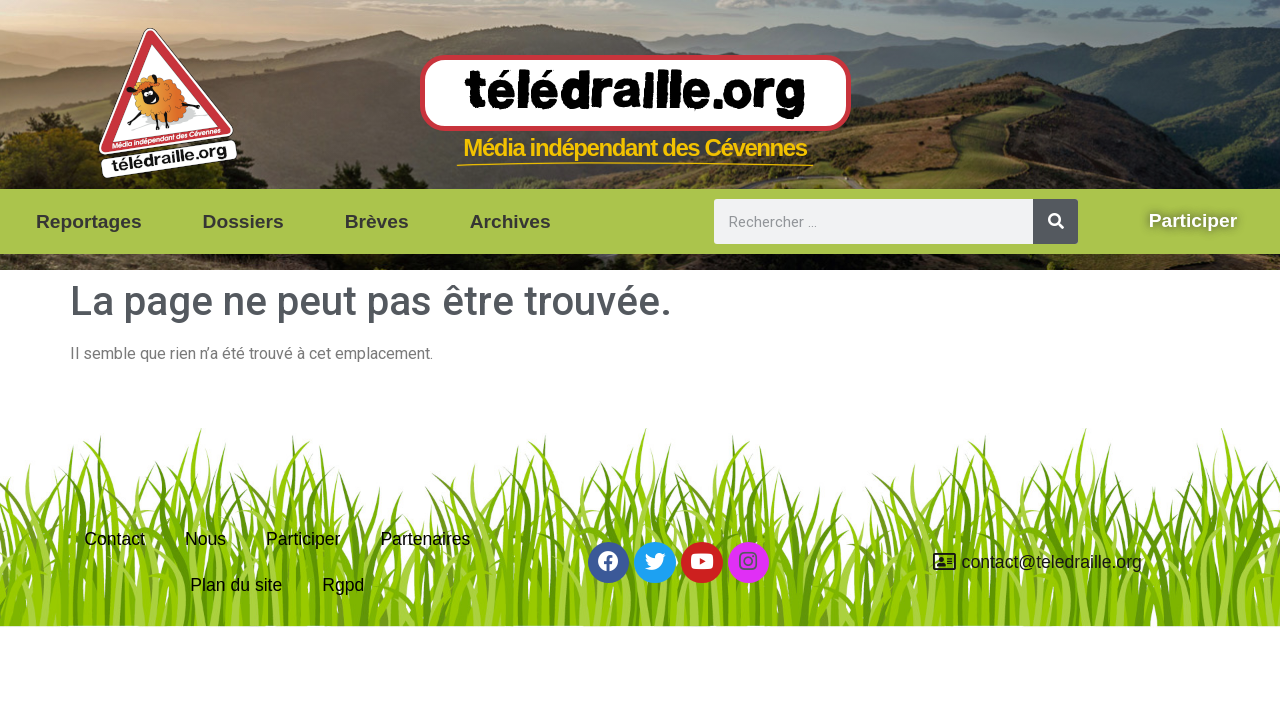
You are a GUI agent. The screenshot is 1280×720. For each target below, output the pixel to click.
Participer (303, 539)
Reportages (89, 221)
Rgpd (343, 585)
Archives (510, 221)
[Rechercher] (1055, 221)
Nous (205, 539)
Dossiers (243, 221)
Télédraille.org (635, 94)
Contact (114, 539)
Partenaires (425, 539)
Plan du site (236, 585)
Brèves (377, 221)
